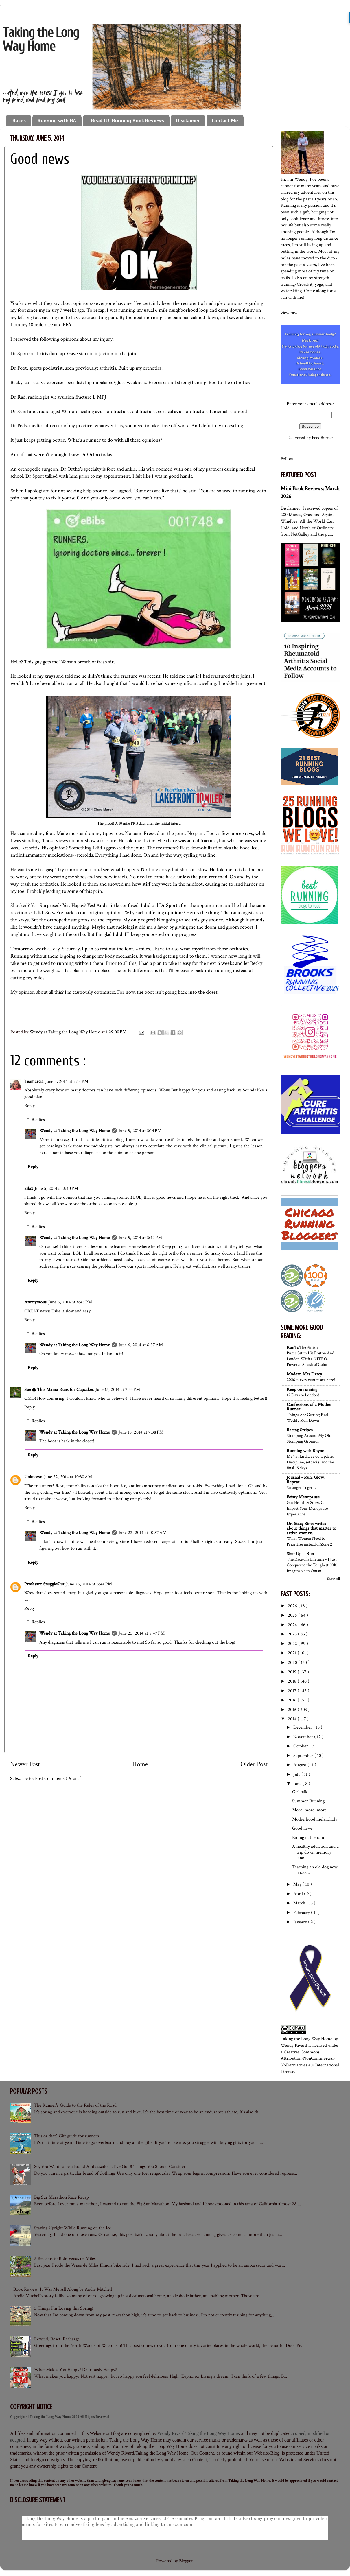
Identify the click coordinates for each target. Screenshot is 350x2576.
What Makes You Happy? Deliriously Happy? (75, 2370)
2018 (293, 1681)
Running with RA (57, 120)
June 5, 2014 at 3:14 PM (140, 1131)
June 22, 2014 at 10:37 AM (143, 1533)
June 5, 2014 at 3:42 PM (140, 1238)
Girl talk (299, 1792)
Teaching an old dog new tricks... (314, 1870)
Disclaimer (188, 120)
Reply (29, 1106)
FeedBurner (322, 438)
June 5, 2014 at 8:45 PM (70, 1302)
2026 (293, 1606)
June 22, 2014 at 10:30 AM (68, 1477)
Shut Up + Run (300, 1554)
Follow (287, 459)
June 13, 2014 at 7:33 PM (117, 1389)
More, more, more (309, 1810)
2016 (293, 1700)
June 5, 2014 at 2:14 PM (66, 1081)
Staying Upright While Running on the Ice (72, 2228)
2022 (293, 1644)
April (298, 1894)
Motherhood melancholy (314, 1819)
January (300, 1922)
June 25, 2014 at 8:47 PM (142, 1633)
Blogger (186, 2561)
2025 (293, 1615)
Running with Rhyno (305, 1451)
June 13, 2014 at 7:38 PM (141, 1432)
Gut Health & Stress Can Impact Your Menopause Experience (307, 1508)
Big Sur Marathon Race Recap (61, 2197)
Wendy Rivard (294, 2045)
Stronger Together (302, 1487)
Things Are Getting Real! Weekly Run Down (308, 1417)
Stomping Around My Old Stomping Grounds (309, 1438)
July (297, 1774)
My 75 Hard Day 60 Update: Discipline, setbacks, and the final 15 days (310, 1462)
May (298, 1884)
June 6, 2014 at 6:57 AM (141, 1345)
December (303, 1727)
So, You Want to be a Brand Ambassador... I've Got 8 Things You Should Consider (109, 2167)
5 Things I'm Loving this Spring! (63, 2308)
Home (140, 1764)
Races (19, 120)
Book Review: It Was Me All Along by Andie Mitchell (62, 2289)
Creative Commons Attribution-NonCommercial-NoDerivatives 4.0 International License (310, 2062)
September (303, 1756)
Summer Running (308, 1801)
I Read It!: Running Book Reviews (126, 120)
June (298, 1784)
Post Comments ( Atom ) (58, 1778)
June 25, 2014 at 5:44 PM (89, 1584)
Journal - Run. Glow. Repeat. (306, 1479)
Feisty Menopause (303, 1497)
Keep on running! (302, 1389)
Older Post (254, 1764)
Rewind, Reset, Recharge (57, 2339)
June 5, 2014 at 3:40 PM (56, 1188)
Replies (38, 1119)
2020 (293, 1662)
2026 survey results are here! (311, 1379)
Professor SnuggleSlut (44, 1584)
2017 (293, 1691)
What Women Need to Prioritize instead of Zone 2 (309, 1541)
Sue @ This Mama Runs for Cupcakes (59, 1389)
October (301, 1746)
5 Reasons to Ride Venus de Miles (65, 2259)
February (302, 1913)
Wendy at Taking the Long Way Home (74, 1131)
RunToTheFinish (302, 1348)
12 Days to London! (303, 1395)
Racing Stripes (300, 1430)
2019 (293, 1672)
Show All (333, 1578)
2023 (293, 1634)
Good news (302, 1828)
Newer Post (25, 1764)
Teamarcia (33, 1081)
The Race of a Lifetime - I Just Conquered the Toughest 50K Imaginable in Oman (312, 1565)
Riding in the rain (308, 1837)
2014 (293, 1719)
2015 (293, 1710)
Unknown (33, 1477)
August (300, 1765)
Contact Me (225, 120)
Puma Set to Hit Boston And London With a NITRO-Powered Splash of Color (310, 1358)
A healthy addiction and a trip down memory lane (315, 1852)
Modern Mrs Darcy (304, 1374)
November (303, 1737)
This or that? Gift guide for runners (66, 2136)
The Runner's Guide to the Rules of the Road (75, 2105)
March (299, 1903)
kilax (28, 1188)
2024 (293, 1625)
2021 (293, 1653)
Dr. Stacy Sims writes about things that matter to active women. (311, 1528)
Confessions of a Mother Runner (309, 1407)
